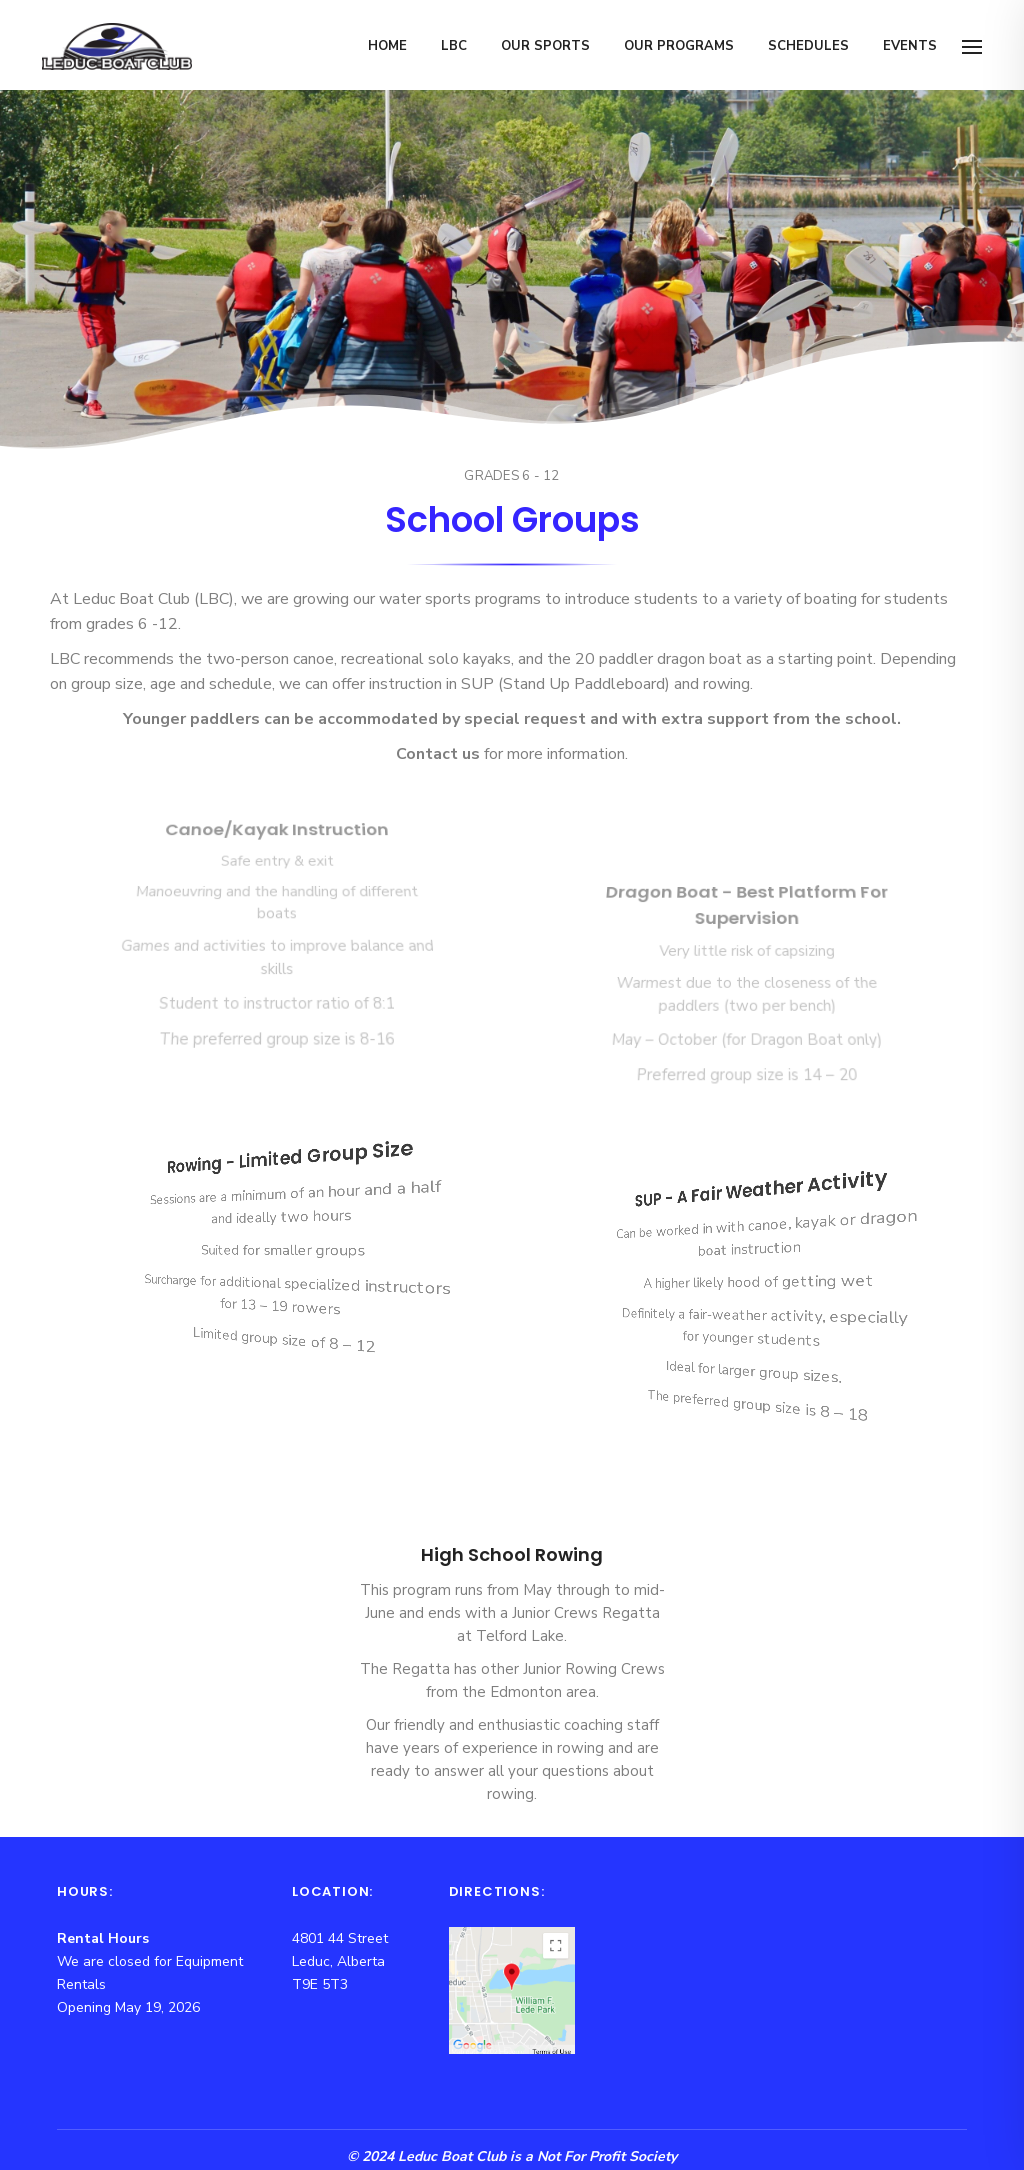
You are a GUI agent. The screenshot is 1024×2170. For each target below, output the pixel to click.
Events (910, 46)
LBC (454, 46)
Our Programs (679, 46)
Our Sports (545, 46)
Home (387, 46)
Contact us (438, 754)
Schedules (808, 46)
